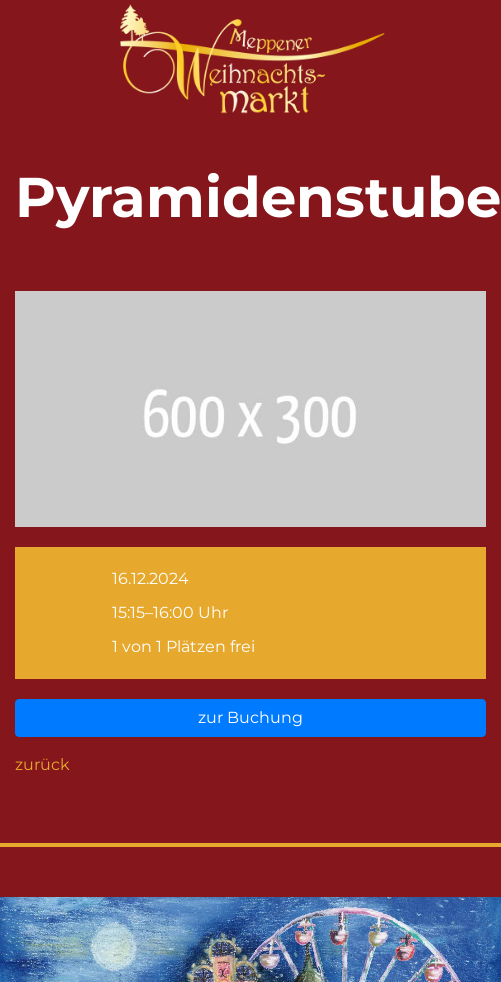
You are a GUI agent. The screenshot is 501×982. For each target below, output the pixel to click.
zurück (42, 764)
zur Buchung (250, 717)
